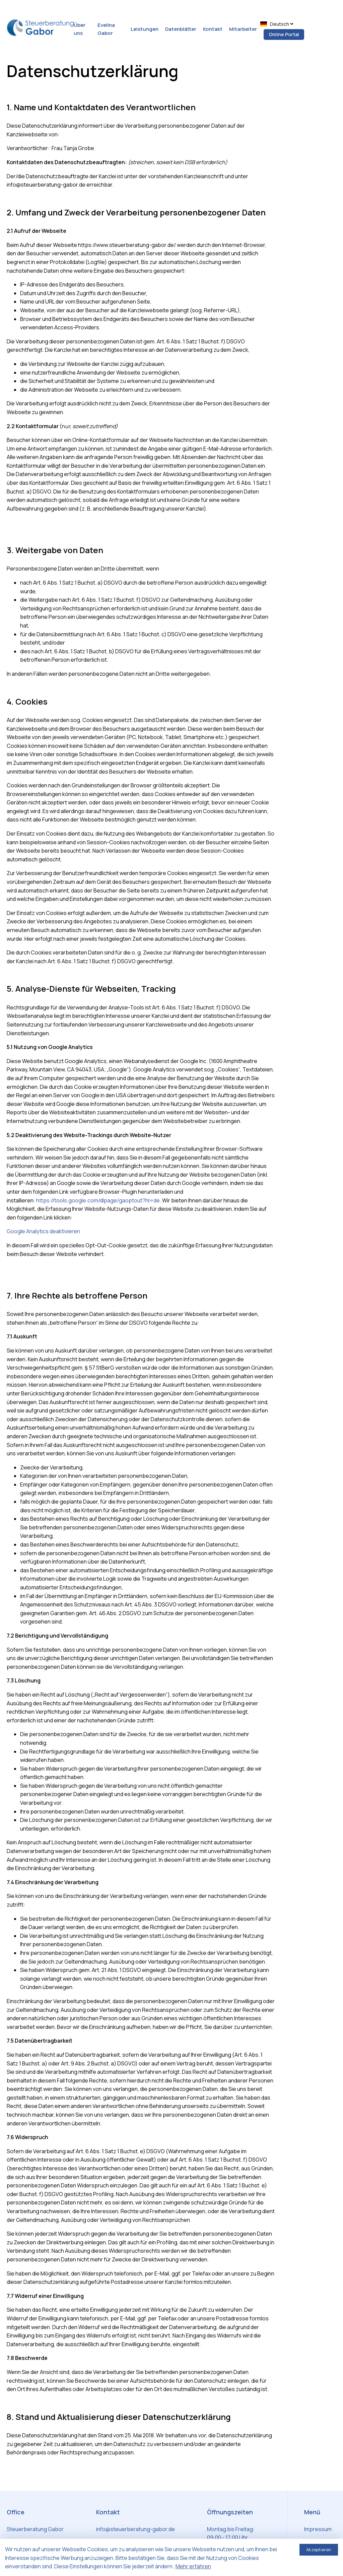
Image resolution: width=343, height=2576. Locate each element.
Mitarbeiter (243, 28)
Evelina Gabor (106, 29)
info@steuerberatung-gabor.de (135, 2529)
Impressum (318, 2529)
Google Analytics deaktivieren (43, 1231)
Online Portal (284, 34)
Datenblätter (180, 28)
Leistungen (144, 28)
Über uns (79, 29)
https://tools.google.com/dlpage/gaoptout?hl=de (98, 1200)
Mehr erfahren (193, 2566)
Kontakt (212, 28)
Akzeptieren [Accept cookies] (318, 2550)
